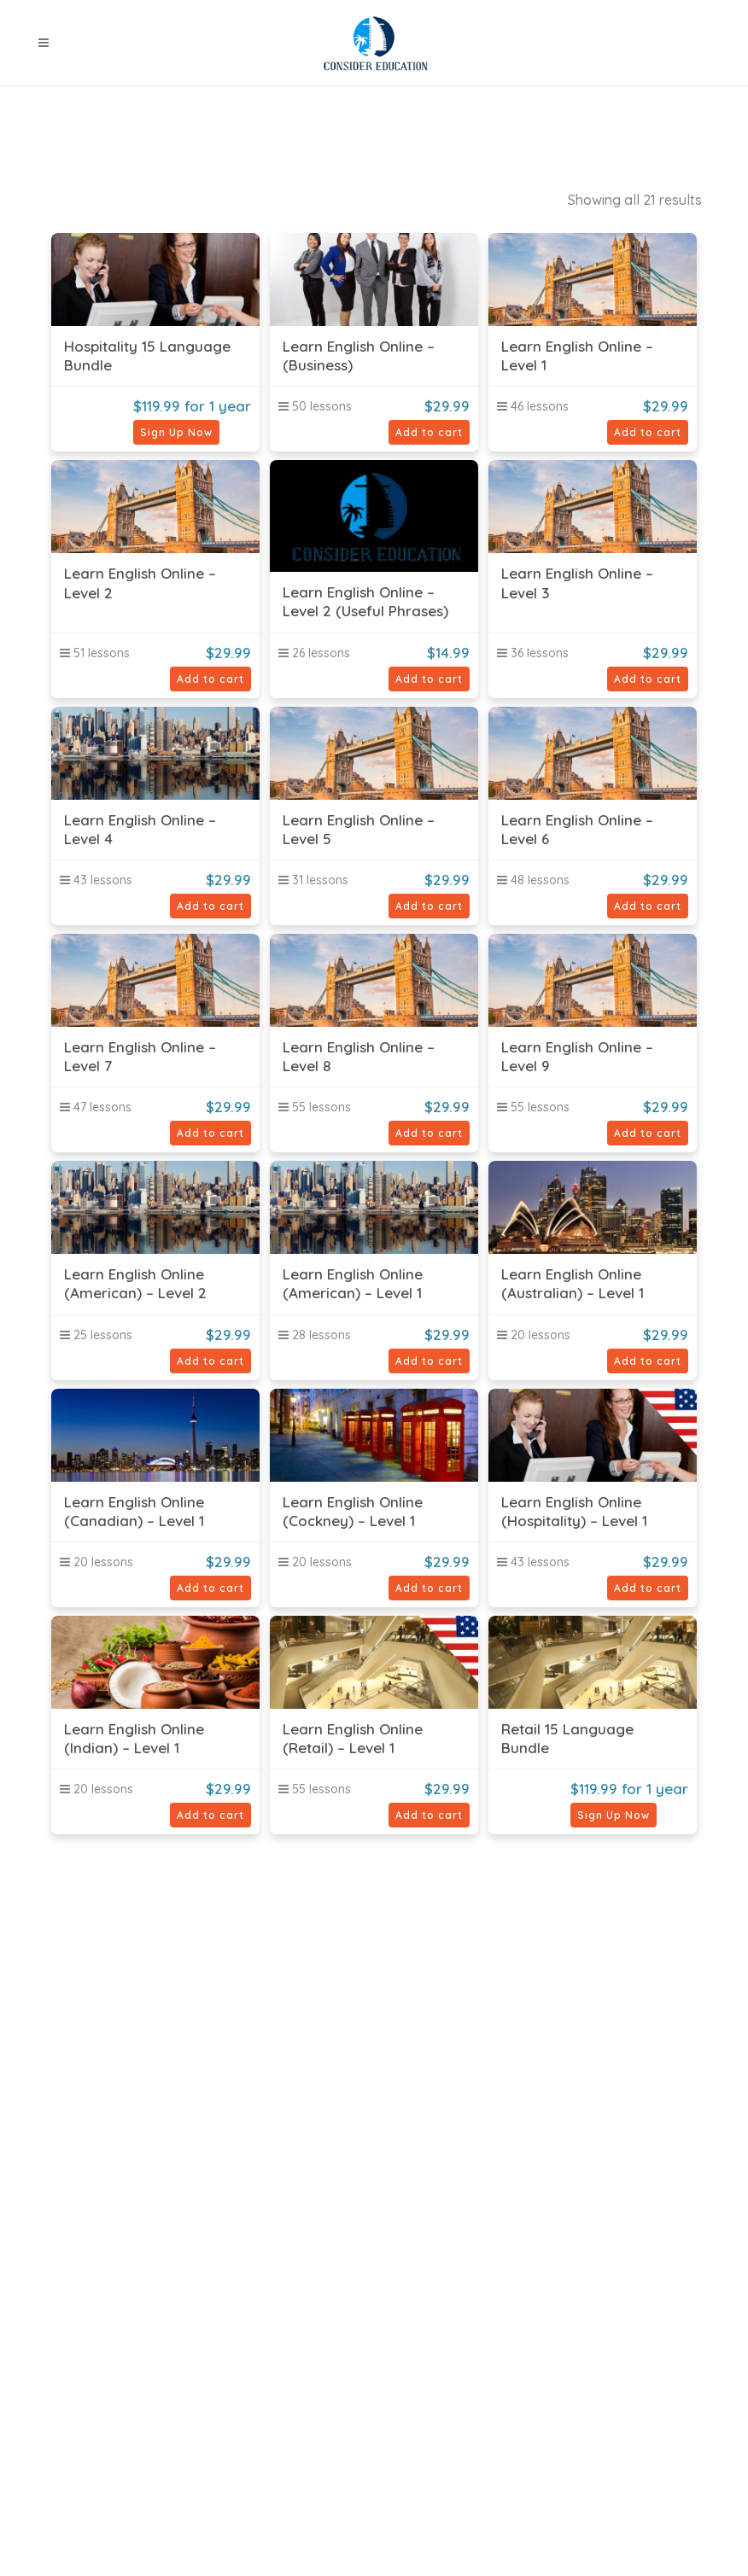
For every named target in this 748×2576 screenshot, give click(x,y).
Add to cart (429, 432)
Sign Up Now (176, 432)
